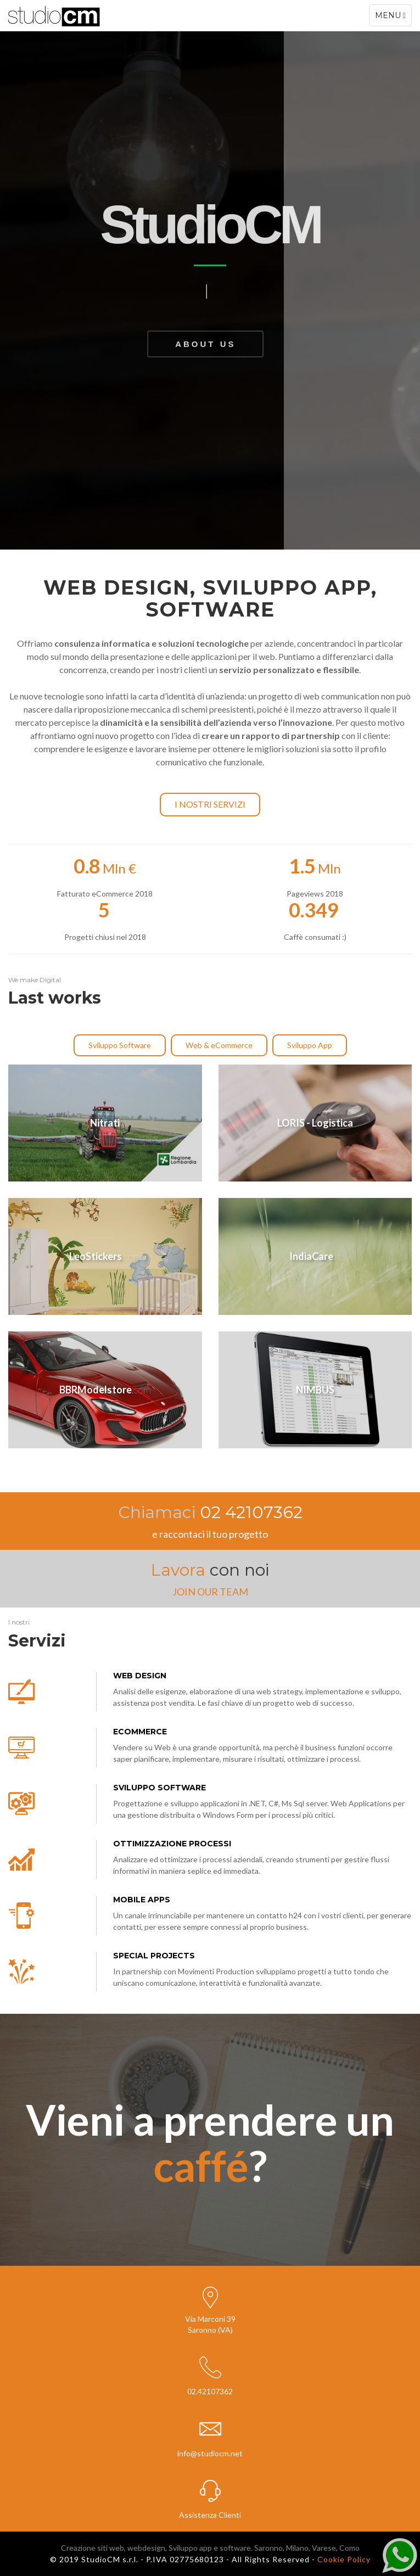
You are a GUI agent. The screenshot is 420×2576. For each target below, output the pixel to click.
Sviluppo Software (119, 1045)
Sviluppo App (309, 1045)
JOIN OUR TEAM (210, 1592)
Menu (393, 17)
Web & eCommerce (219, 1045)
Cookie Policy (344, 2559)
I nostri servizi (210, 804)
